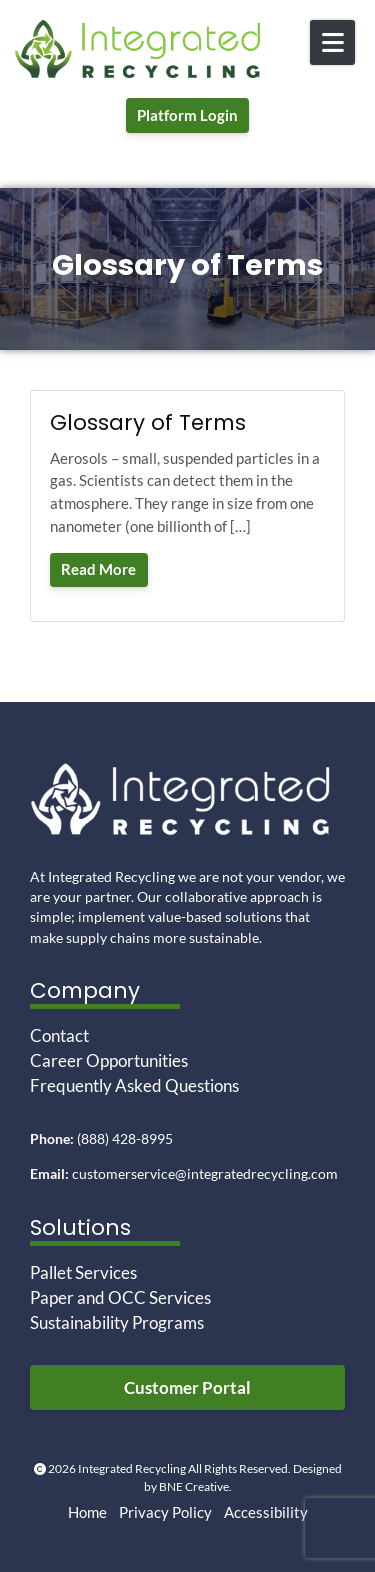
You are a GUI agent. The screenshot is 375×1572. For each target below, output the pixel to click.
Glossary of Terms (148, 422)
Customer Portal (187, 1387)
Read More (98, 569)
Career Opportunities (109, 1061)
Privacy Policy (165, 1512)
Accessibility (266, 1512)
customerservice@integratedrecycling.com (205, 1174)
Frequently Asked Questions (134, 1086)
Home (87, 1512)
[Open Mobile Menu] (332, 42)
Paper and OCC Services (120, 1298)
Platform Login (187, 115)
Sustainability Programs (117, 1323)
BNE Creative (194, 1486)
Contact (59, 1036)
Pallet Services (83, 1273)
